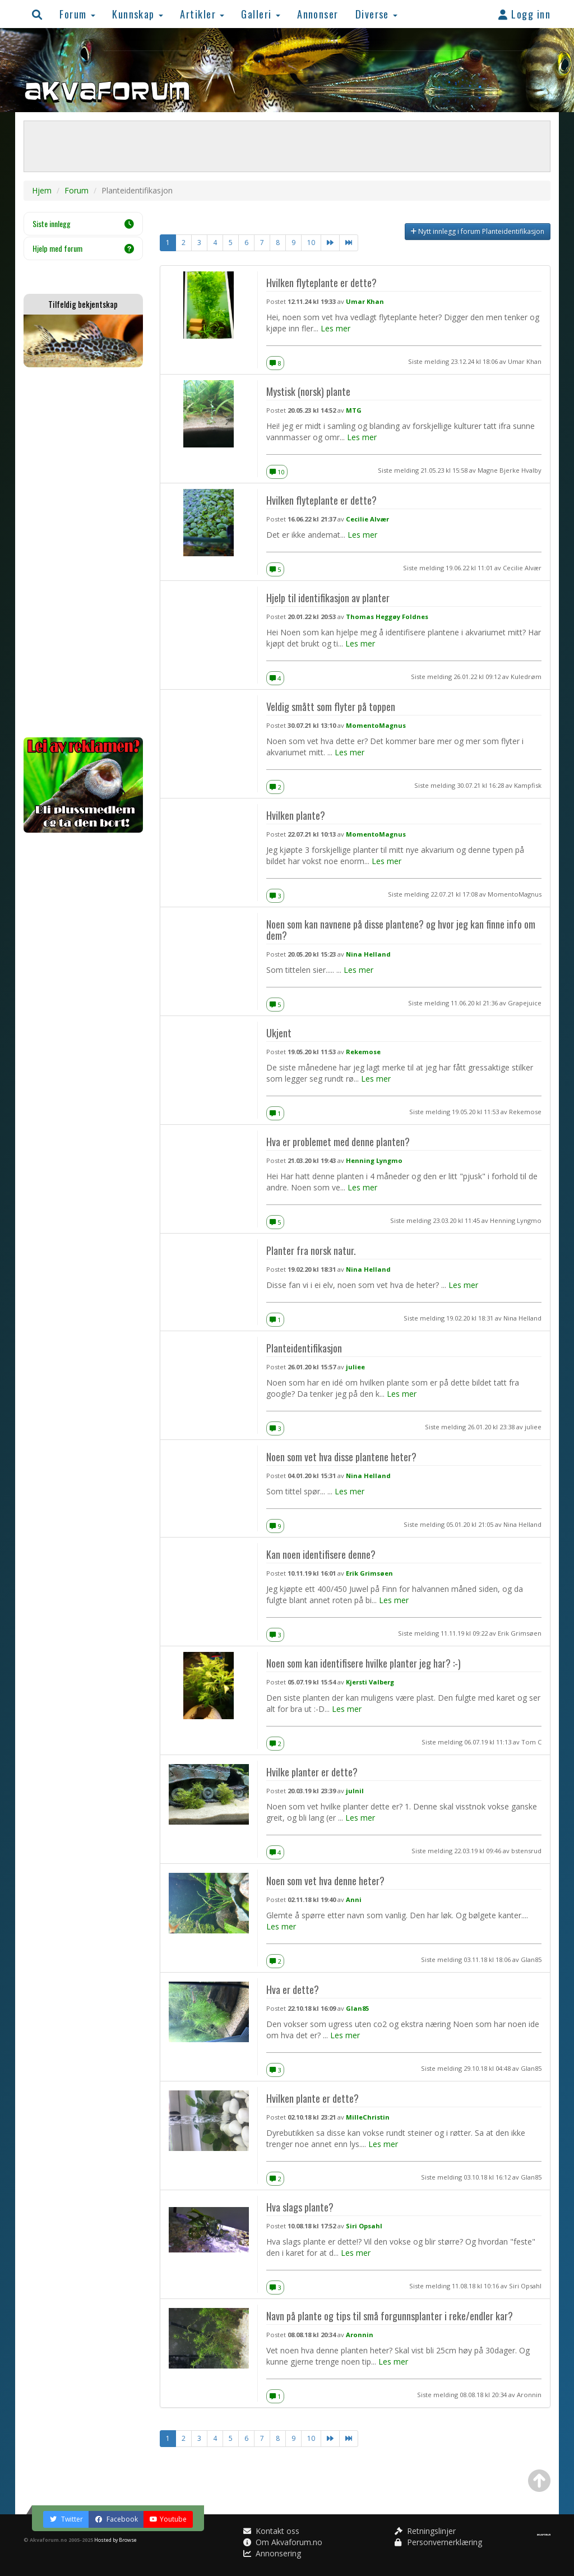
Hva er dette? (292, 1989)
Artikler (202, 13)
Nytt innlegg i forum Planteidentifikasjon (477, 231)
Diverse (376, 13)
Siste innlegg (83, 223)
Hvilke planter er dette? (312, 1771)
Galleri (260, 13)
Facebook (116, 2519)
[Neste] (330, 242)
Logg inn (524, 13)
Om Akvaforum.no (282, 2542)
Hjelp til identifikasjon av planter (328, 597)
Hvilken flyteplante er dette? (321, 282)
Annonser (318, 13)
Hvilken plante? (295, 815)
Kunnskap (137, 13)
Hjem (42, 190)
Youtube (168, 2519)
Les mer (335, 328)
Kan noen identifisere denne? (321, 1554)
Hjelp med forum (83, 248)
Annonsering (272, 2553)
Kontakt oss (271, 2531)
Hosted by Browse (115, 2539)
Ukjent (278, 1032)
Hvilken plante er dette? (312, 2098)
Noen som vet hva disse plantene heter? (341, 1456)
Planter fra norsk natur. (311, 1250)
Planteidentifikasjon (304, 1347)
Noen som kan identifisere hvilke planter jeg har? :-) (363, 1662)
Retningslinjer (425, 2531)
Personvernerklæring (438, 2542)
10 (311, 242)
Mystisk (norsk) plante (308, 391)
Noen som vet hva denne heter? (325, 1880)
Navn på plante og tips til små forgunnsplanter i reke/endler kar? (389, 2315)
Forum (77, 13)
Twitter (66, 2519)
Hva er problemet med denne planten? (338, 1141)
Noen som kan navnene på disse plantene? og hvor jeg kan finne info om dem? (400, 929)
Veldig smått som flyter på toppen (330, 706)
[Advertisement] (83, 552)
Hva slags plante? (300, 2206)
